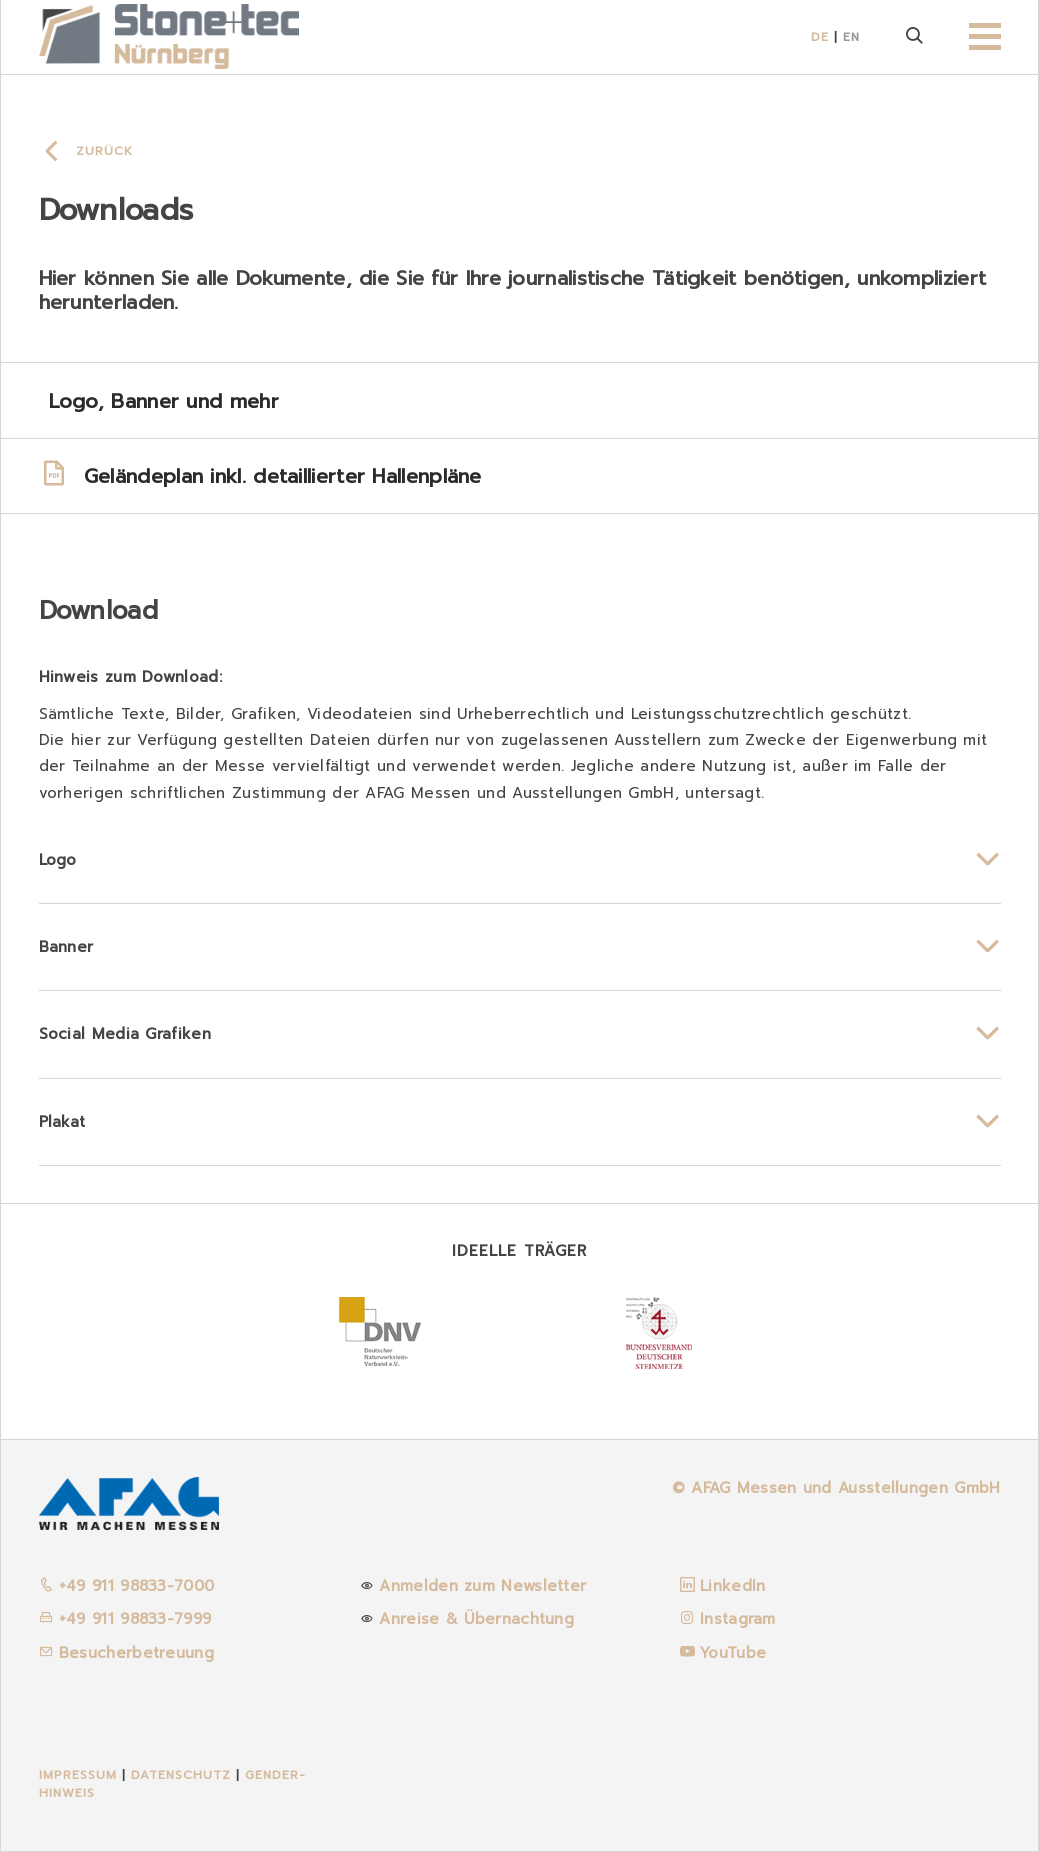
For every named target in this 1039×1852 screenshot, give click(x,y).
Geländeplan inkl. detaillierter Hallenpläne (260, 476)
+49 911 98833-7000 (127, 1586)
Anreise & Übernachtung (476, 1619)
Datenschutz (183, 1775)
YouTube (733, 1653)
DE (820, 37)
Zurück (104, 151)
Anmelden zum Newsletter (482, 1586)
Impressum (78, 1775)
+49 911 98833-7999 (125, 1619)
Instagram (738, 1619)
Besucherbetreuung (126, 1653)
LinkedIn (732, 1586)
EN (851, 37)
